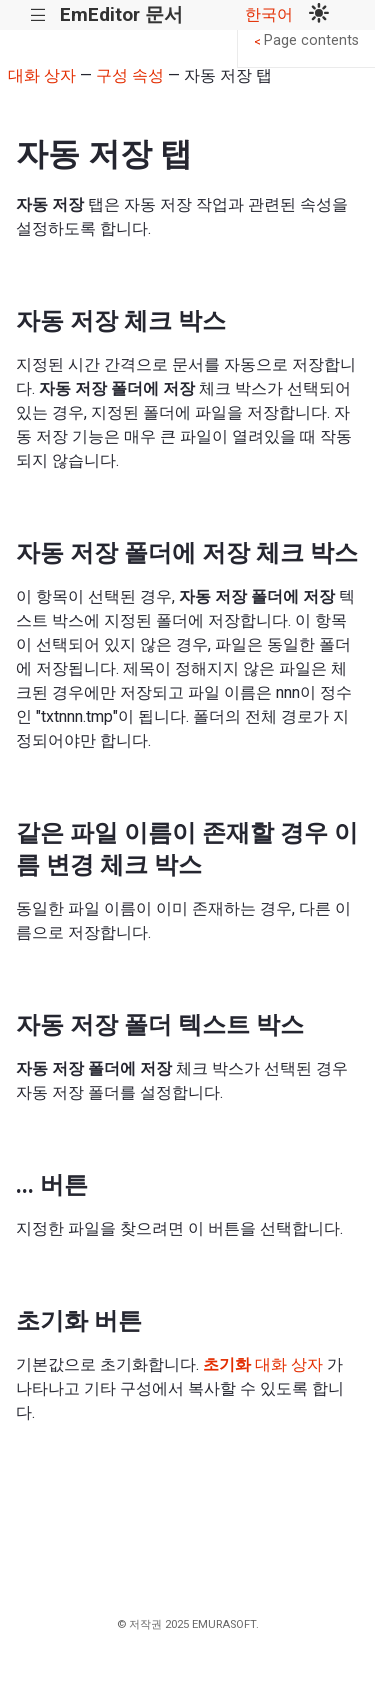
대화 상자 (42, 75)
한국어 (269, 14)
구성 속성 (130, 75)
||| (38, 15)
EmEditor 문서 (121, 14)
